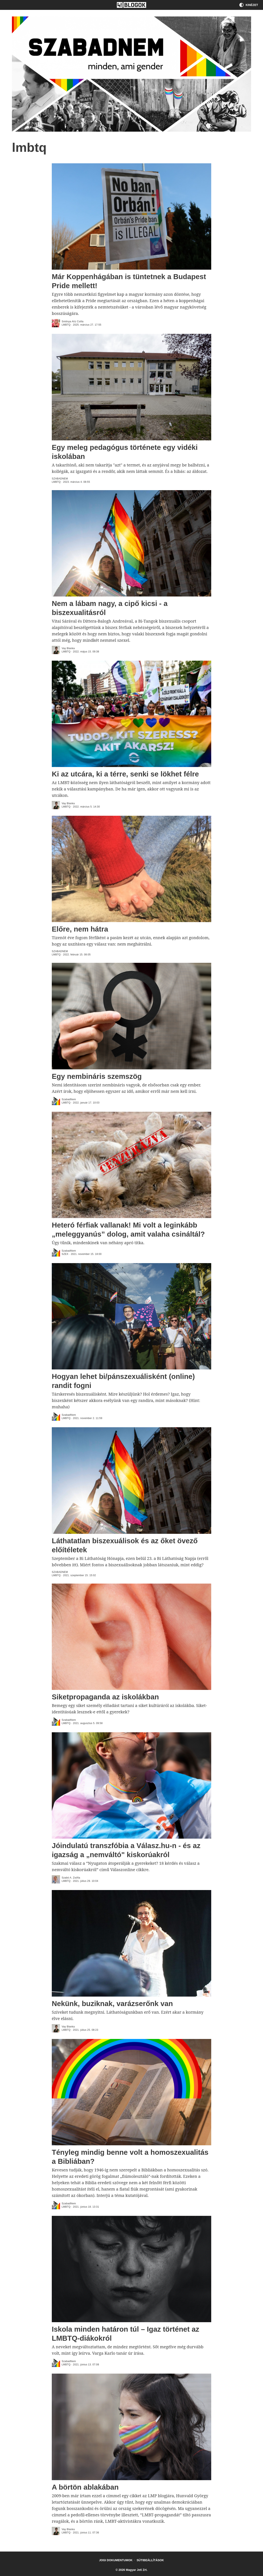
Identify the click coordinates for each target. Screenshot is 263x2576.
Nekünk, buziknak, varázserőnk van (112, 2003)
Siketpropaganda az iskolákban (105, 1697)
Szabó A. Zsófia (71, 1877)
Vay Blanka (68, 648)
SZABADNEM (60, 478)
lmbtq (66, 324)
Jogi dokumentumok (116, 2560)
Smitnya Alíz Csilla (72, 321)
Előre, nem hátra (80, 929)
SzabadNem (69, 1099)
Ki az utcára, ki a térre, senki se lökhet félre (125, 774)
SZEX (65, 1254)
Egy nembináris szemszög (97, 1076)
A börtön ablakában (85, 2487)
